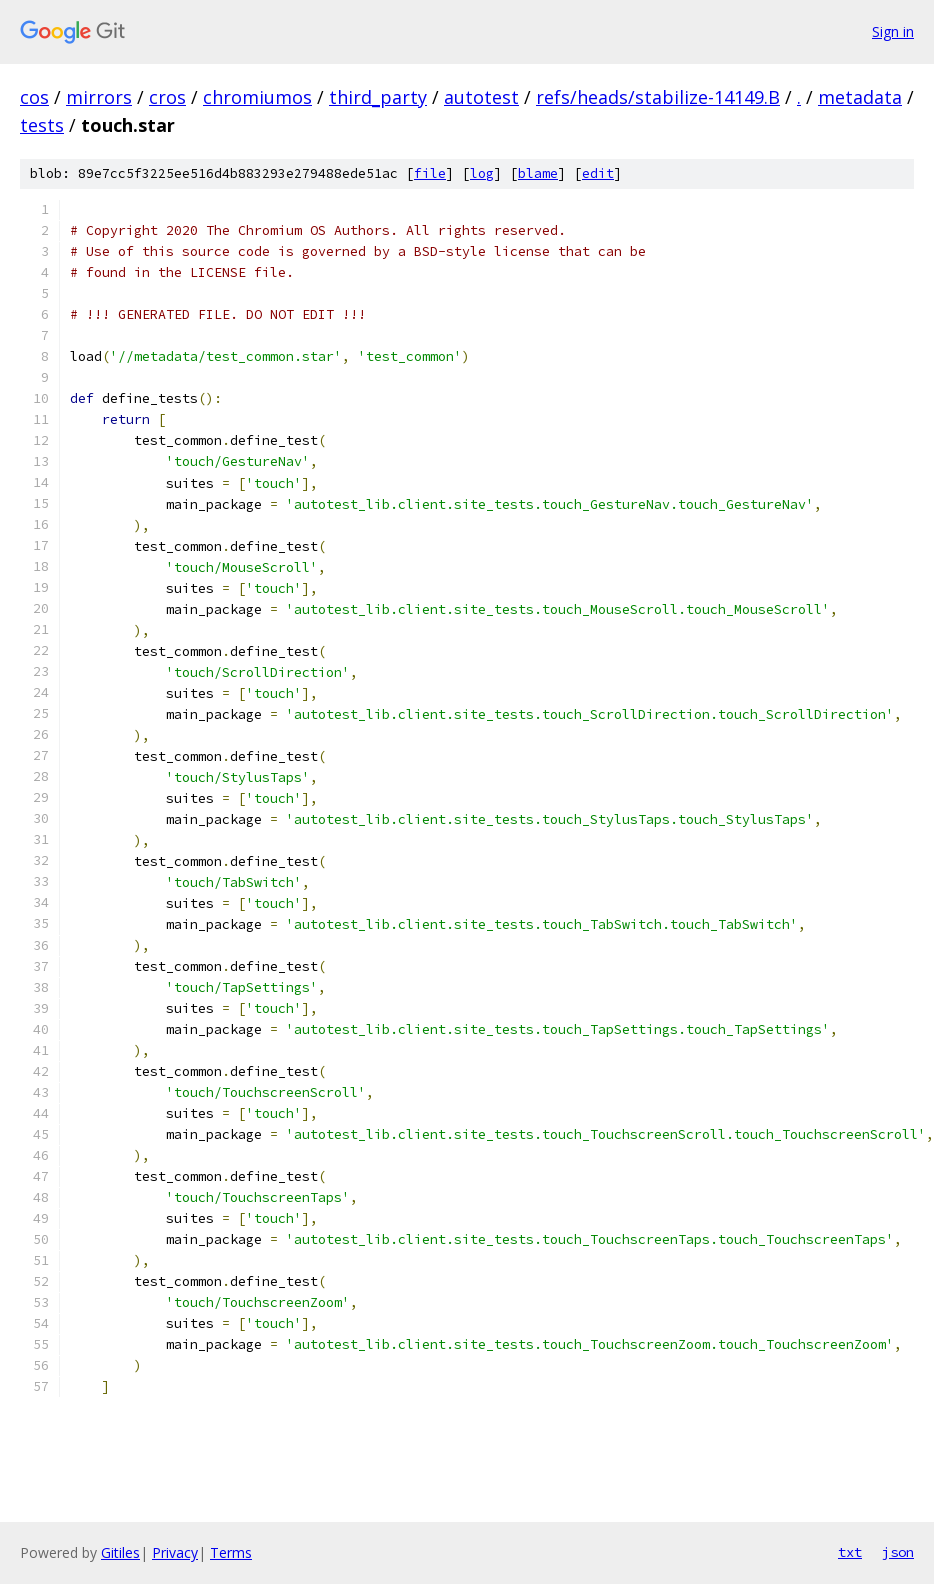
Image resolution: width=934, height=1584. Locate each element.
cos (34, 97)
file (430, 173)
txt (850, 1552)
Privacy (175, 1552)
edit (598, 173)
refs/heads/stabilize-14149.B (658, 97)
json (898, 1552)
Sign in (893, 31)
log (482, 173)
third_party (378, 97)
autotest (481, 97)
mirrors (99, 97)
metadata (860, 97)
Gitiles (120, 1552)
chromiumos (257, 97)
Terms (231, 1552)
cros (167, 97)
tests (42, 125)
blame (538, 173)
